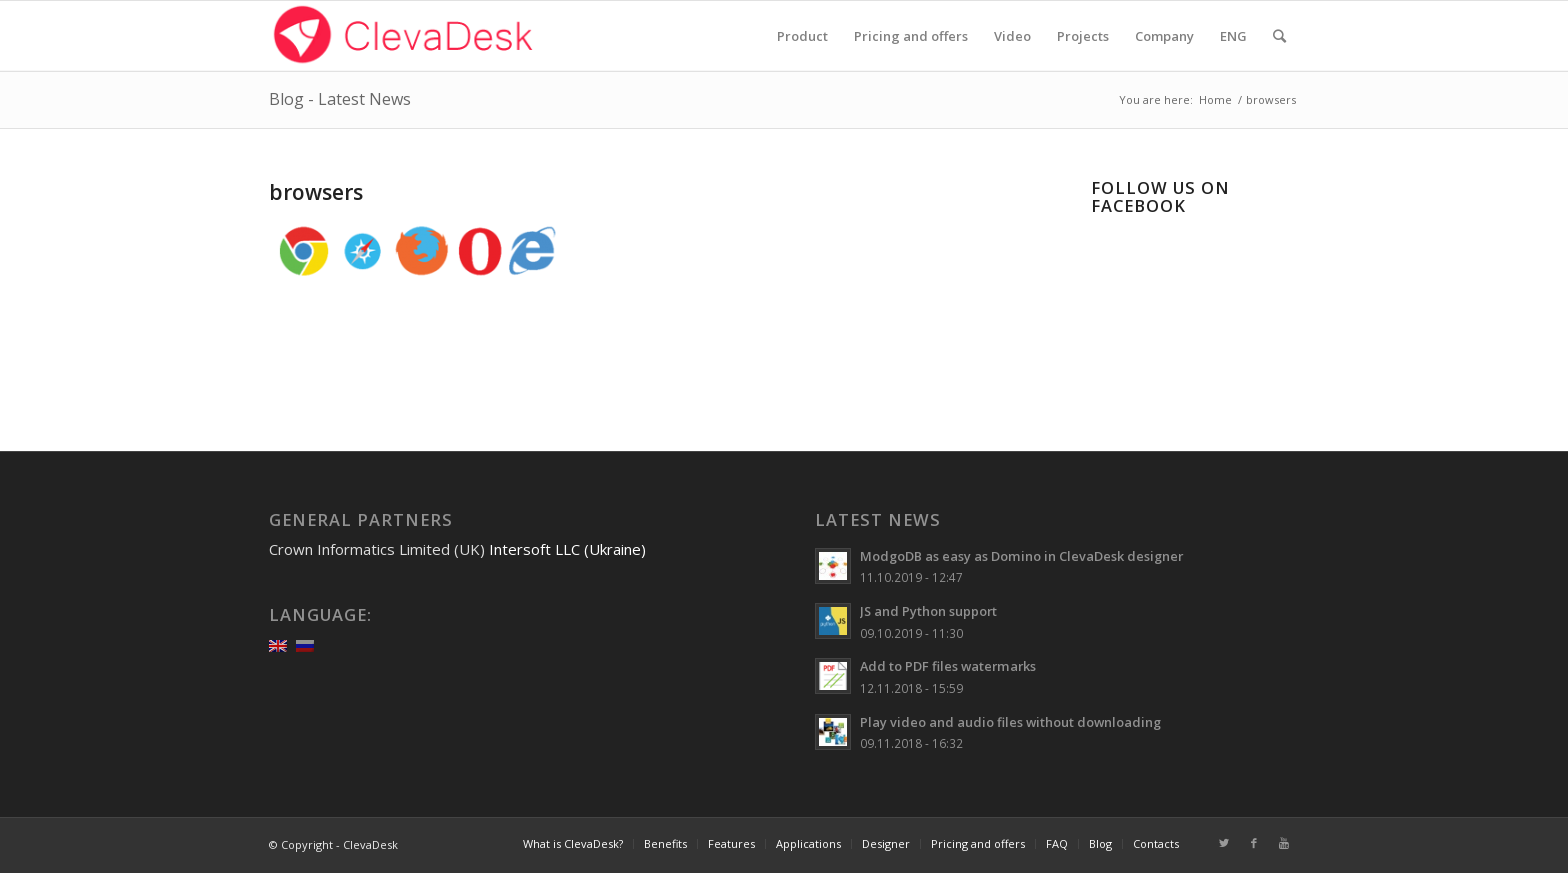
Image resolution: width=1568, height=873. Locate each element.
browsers (316, 192)
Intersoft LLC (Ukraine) (567, 549)
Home (1215, 99)
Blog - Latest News (340, 99)
